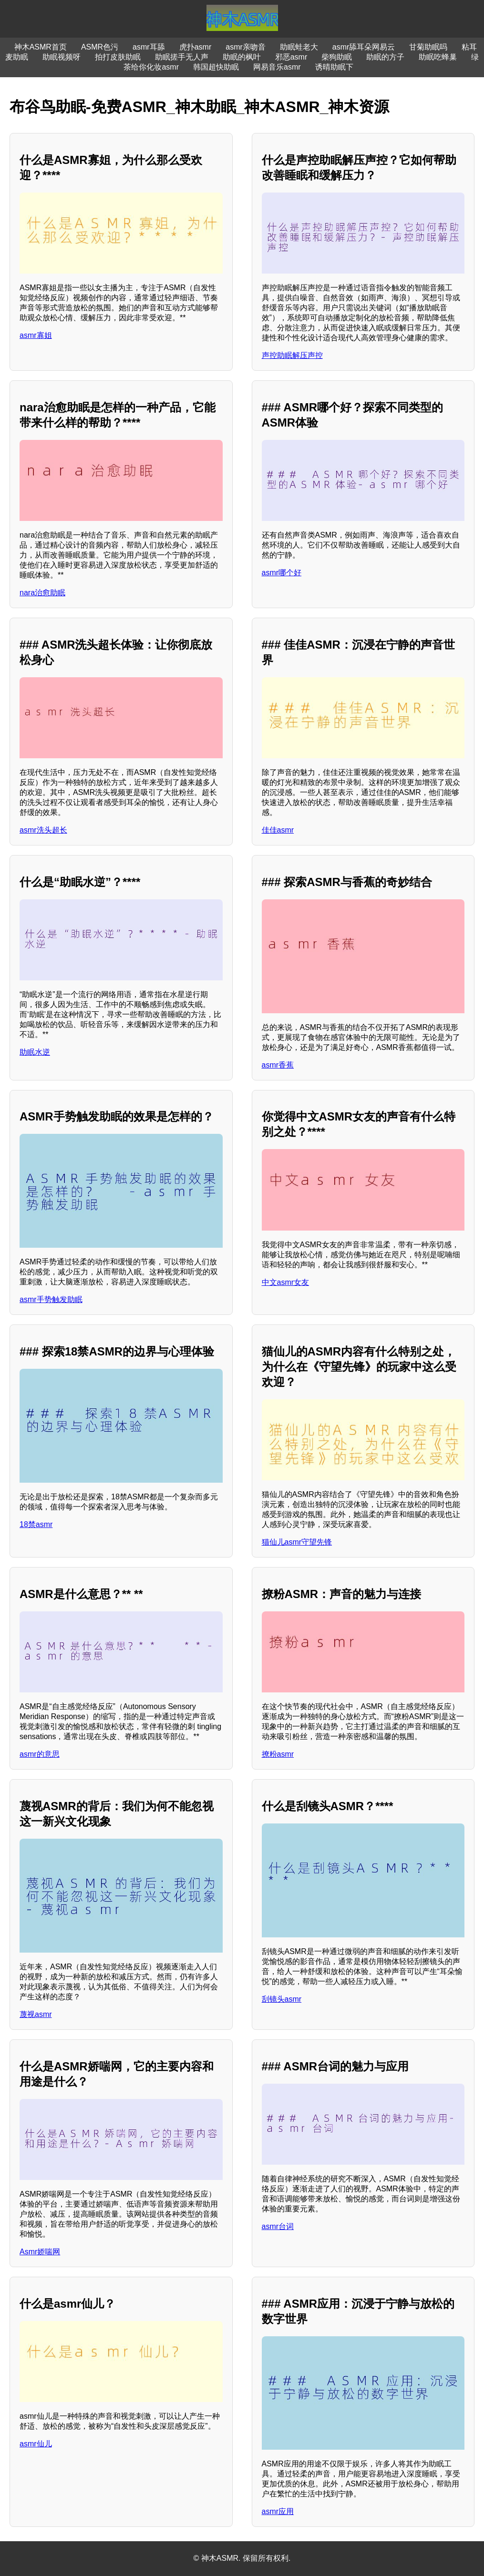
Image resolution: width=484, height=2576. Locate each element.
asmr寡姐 (36, 335)
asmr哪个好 (282, 573)
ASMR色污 (99, 47)
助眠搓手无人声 (181, 57)
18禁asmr (36, 1524)
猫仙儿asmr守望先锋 (297, 1542)
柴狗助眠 (336, 57)
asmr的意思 (40, 1754)
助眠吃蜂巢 (438, 57)
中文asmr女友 (285, 1282)
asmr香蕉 (278, 1065)
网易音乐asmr (277, 67)
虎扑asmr (195, 47)
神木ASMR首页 (40, 47)
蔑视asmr (36, 2014)
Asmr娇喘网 (40, 2252)
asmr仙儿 (36, 2444)
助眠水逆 (35, 1052)
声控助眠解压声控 (292, 355)
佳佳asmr (278, 830)
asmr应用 (278, 2511)
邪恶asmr (291, 57)
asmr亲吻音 (246, 47)
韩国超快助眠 (216, 67)
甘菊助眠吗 (428, 47)
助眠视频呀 (61, 57)
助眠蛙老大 (299, 47)
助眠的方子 (385, 57)
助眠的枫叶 (242, 57)
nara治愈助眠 (42, 593)
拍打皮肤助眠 (118, 57)
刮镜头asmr (282, 1999)
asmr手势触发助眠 (51, 1299)
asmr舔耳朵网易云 (363, 47)
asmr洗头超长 (43, 830)
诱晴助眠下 (334, 67)
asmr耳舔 (149, 47)
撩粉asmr (278, 1754)
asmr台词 (278, 2226)
